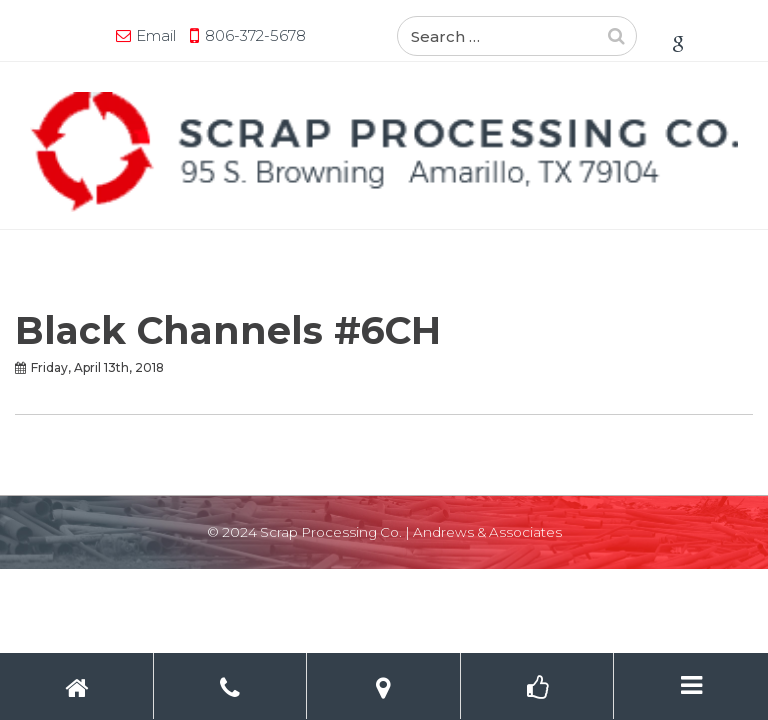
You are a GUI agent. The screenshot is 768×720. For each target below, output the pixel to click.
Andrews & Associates (487, 532)
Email (156, 35)
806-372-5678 (255, 35)
